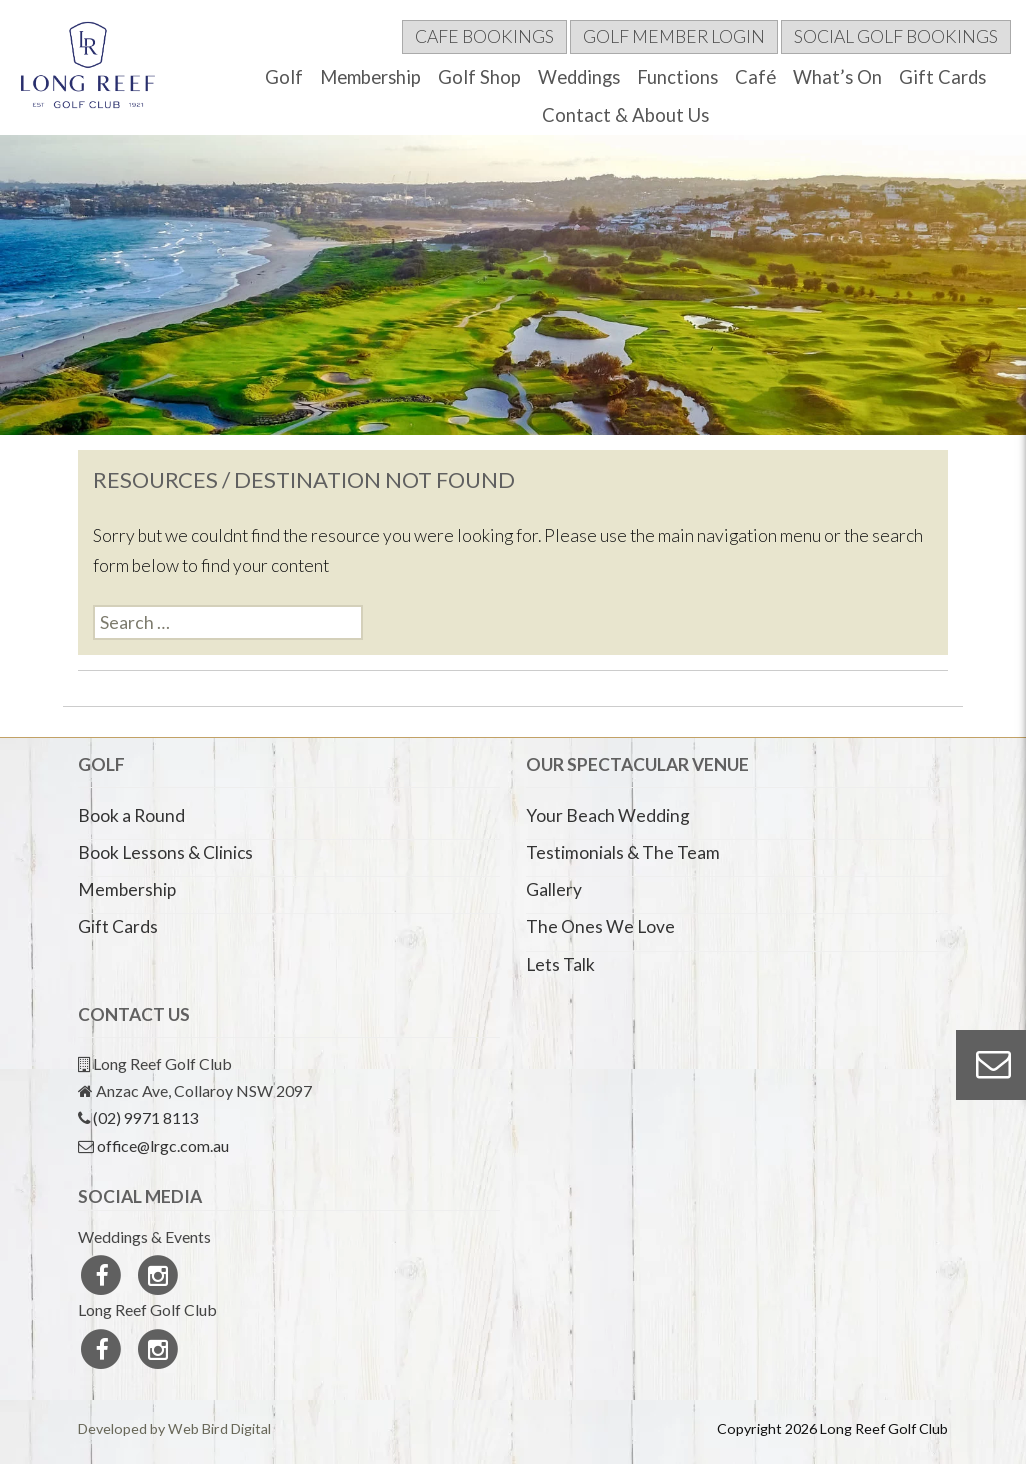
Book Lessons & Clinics (165, 852)
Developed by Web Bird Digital (174, 1428)
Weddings (579, 77)
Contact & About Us (625, 115)
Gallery (554, 889)
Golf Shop (479, 77)
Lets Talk (560, 964)
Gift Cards (942, 77)
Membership (370, 77)
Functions (677, 77)
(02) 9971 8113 (146, 1117)
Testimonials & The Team (623, 852)
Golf (284, 77)
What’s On (837, 77)
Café (755, 77)
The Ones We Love (600, 926)
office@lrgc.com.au (163, 1145)
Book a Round (131, 815)
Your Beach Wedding (608, 815)
